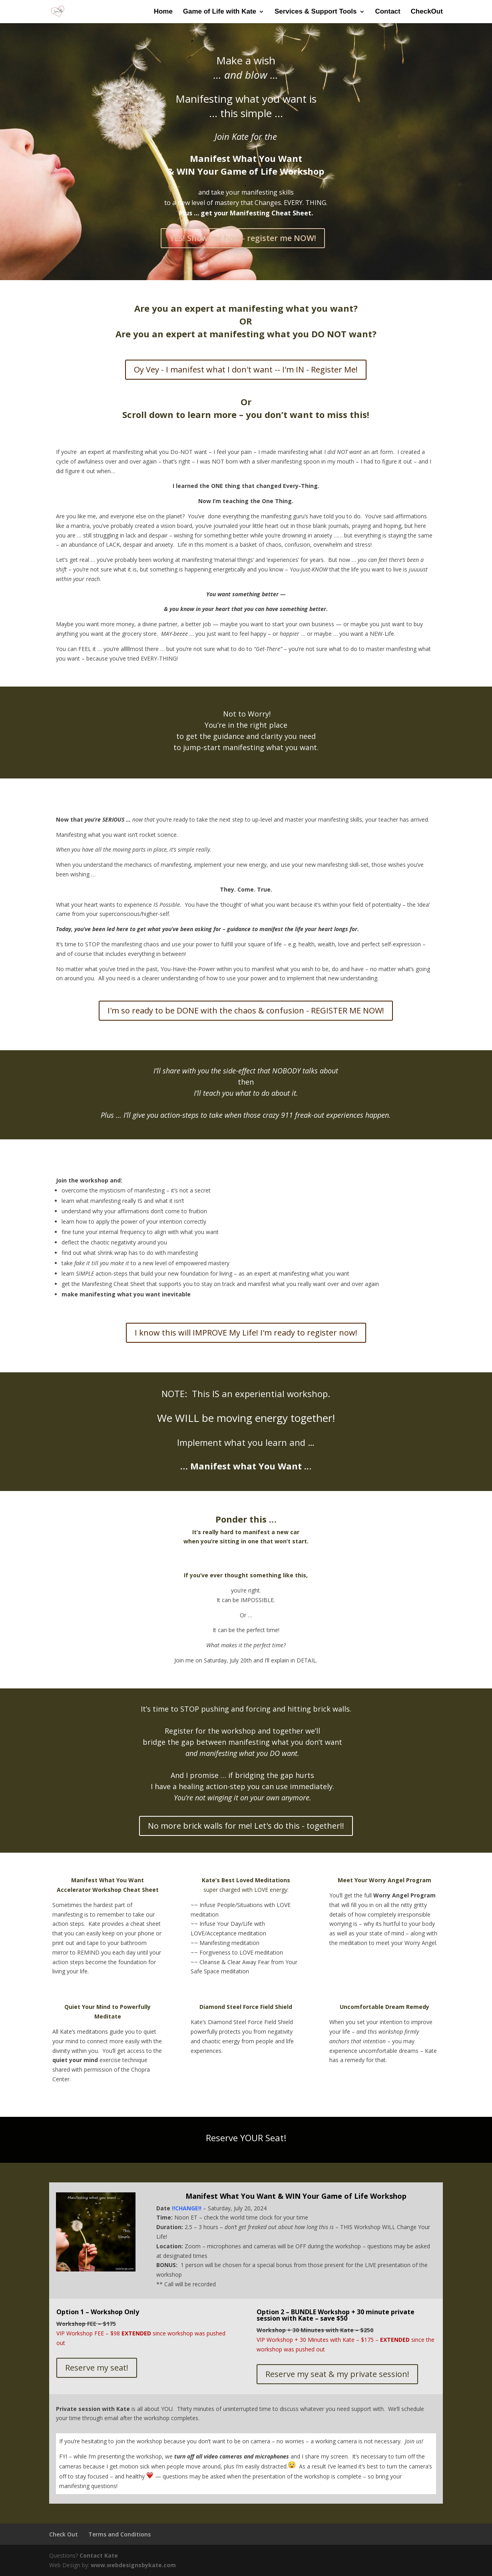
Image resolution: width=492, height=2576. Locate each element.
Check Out (63, 2534)
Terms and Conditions (119, 2534)
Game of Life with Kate (219, 12)
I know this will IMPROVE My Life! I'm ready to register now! (246, 1332)
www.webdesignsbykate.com (133, 2565)
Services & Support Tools (316, 12)
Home (163, 12)
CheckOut (427, 12)
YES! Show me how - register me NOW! (242, 238)
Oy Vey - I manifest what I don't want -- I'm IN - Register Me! (246, 369)
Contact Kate (99, 2555)
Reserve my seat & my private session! (337, 2374)
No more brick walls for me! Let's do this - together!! (246, 1825)
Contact (387, 12)
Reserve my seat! (96, 2367)
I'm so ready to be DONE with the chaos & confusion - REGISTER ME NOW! (246, 1010)
